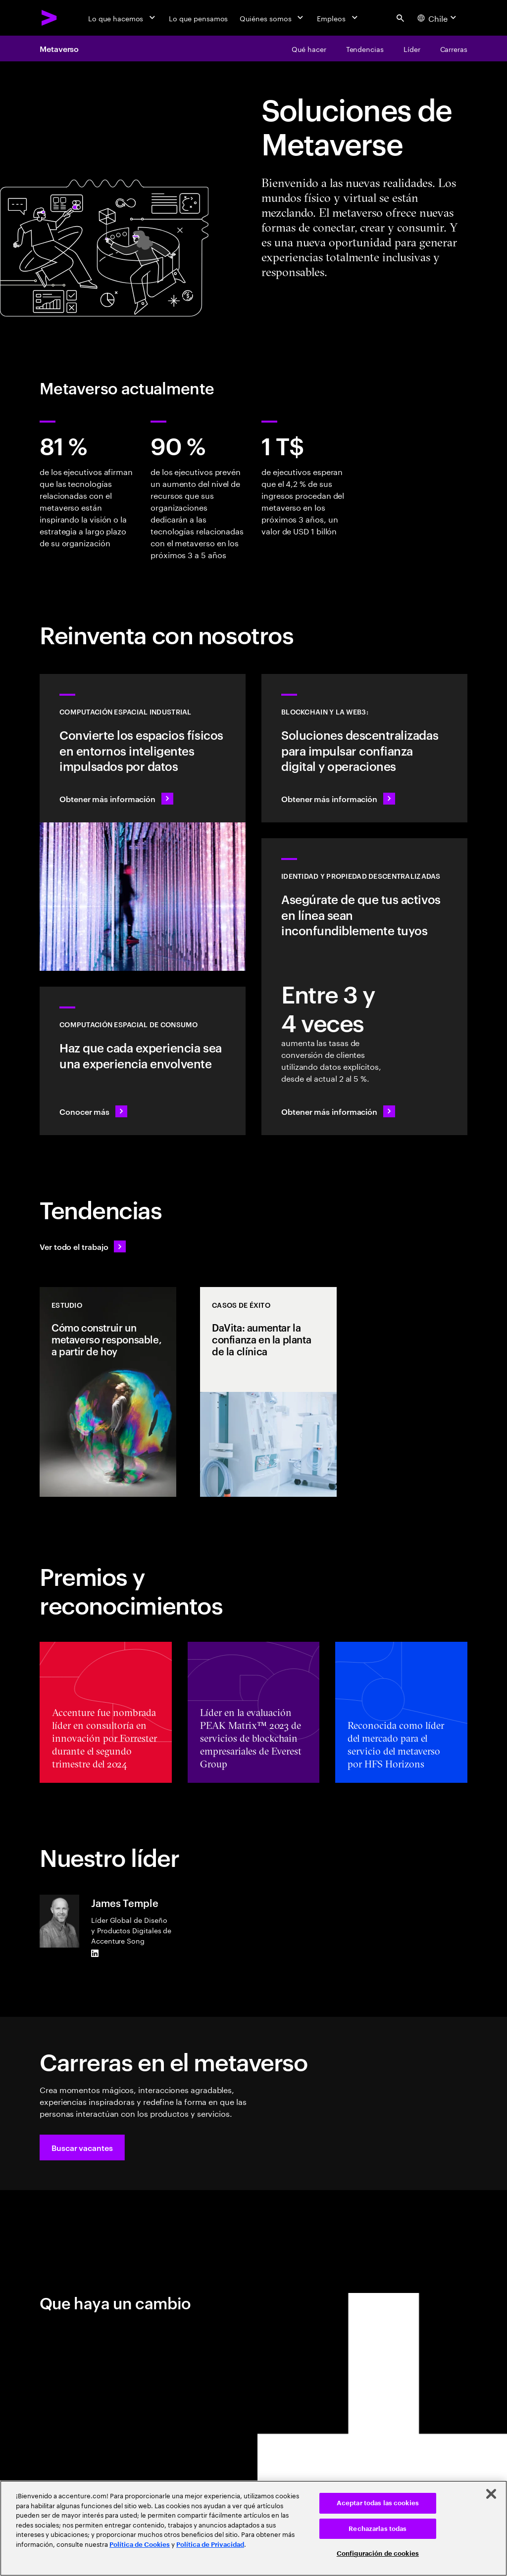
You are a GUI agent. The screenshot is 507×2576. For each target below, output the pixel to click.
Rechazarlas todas (377, 2529)
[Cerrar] (491, 2494)
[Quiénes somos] (272, 18)
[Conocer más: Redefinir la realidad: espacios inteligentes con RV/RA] (143, 1061)
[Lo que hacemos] (122, 18)
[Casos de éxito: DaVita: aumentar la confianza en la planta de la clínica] (268, 1392)
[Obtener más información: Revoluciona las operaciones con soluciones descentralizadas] (364, 748)
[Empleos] (338, 18)
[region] (253, 2528)
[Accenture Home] (49, 18)
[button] (82, 2147)
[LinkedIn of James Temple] (95, 1953)
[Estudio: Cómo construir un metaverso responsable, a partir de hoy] (108, 1392)
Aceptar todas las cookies (378, 2503)
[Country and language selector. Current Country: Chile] (438, 18)
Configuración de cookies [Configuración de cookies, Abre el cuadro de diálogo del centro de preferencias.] (378, 2553)
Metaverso (59, 48)
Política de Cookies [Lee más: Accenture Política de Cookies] (139, 2544)
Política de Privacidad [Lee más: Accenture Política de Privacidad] (210, 2544)
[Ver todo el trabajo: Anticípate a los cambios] (83, 1246)
